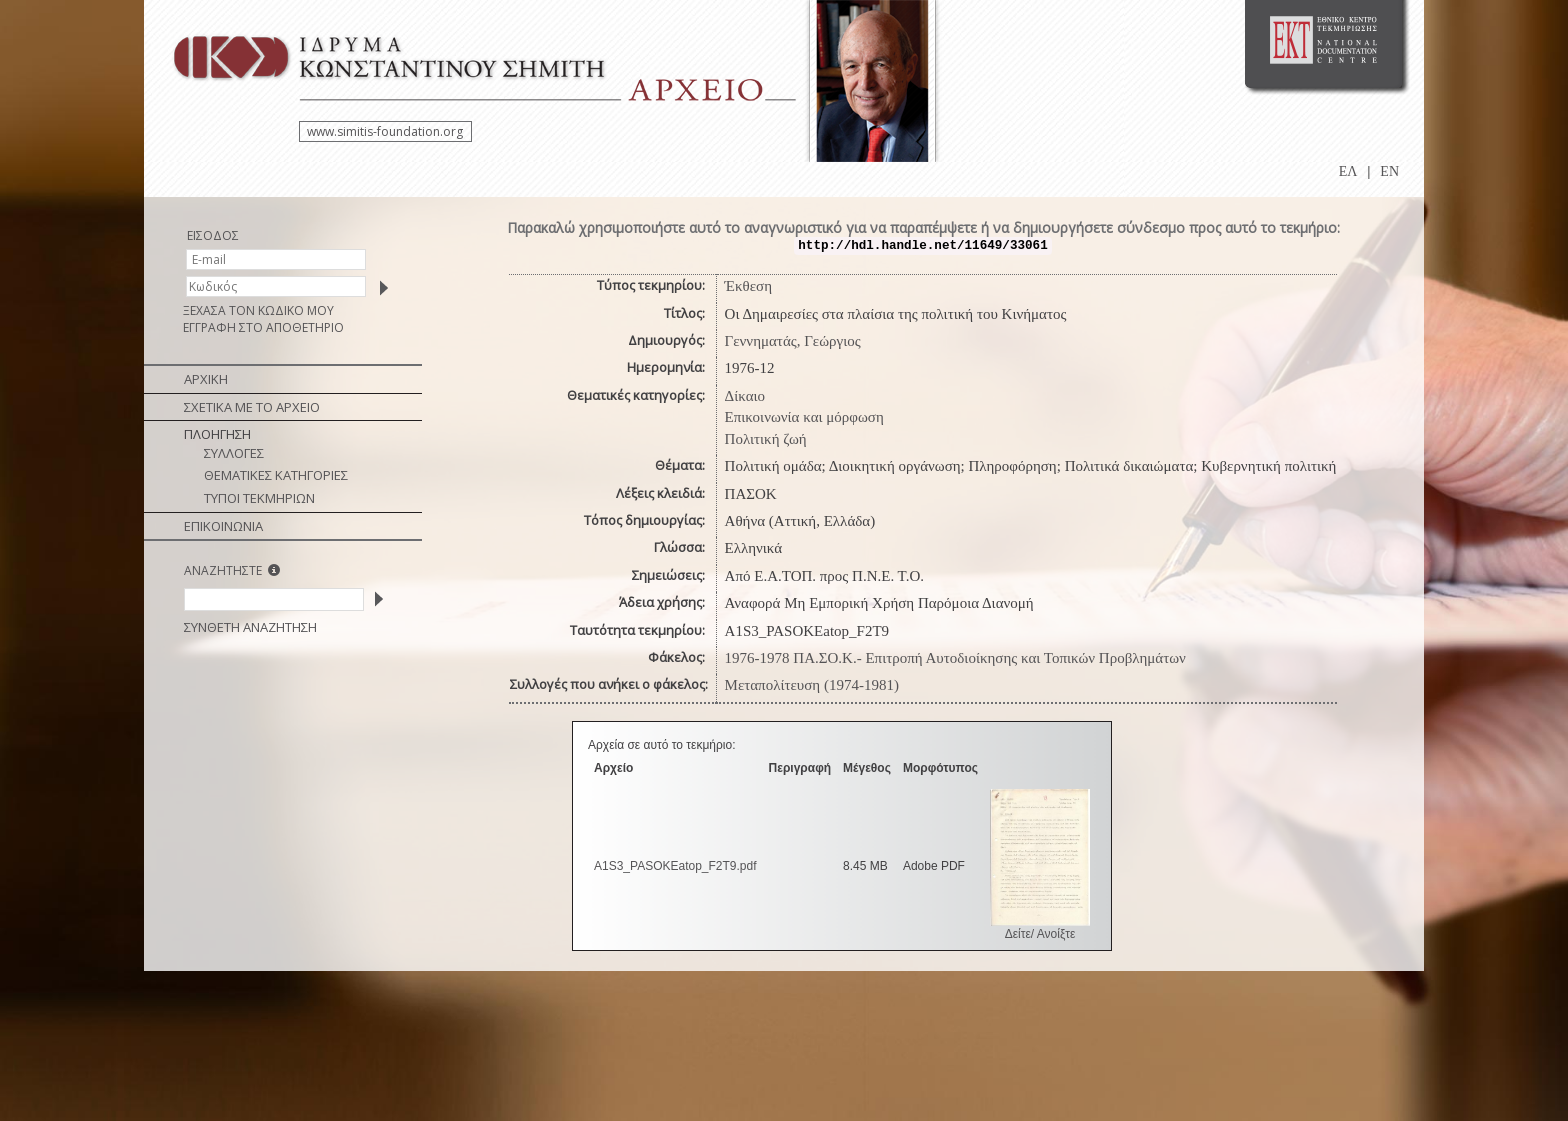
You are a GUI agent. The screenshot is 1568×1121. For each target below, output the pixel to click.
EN (1389, 171)
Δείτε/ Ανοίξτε (1040, 934)
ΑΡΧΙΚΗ (206, 379)
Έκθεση (748, 286)
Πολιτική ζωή (766, 439)
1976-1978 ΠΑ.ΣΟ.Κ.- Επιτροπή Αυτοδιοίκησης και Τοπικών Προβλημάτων (955, 658)
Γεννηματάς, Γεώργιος (793, 341)
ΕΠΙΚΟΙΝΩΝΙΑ (223, 526)
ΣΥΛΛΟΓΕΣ (234, 453)
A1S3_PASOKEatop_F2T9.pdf (675, 866)
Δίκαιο (745, 396)
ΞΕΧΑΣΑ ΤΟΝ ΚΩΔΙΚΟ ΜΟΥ (258, 310)
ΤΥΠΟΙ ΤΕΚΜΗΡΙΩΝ (259, 498)
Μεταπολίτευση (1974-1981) (812, 685)
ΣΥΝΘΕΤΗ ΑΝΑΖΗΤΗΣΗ (250, 627)
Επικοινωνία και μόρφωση (804, 417)
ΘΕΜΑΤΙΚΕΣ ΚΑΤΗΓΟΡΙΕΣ (276, 475)
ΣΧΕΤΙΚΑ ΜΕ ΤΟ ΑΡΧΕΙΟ (252, 407)
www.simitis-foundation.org (385, 131)
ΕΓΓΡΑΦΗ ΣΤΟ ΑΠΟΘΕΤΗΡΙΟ (263, 327)
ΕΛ (1348, 171)
